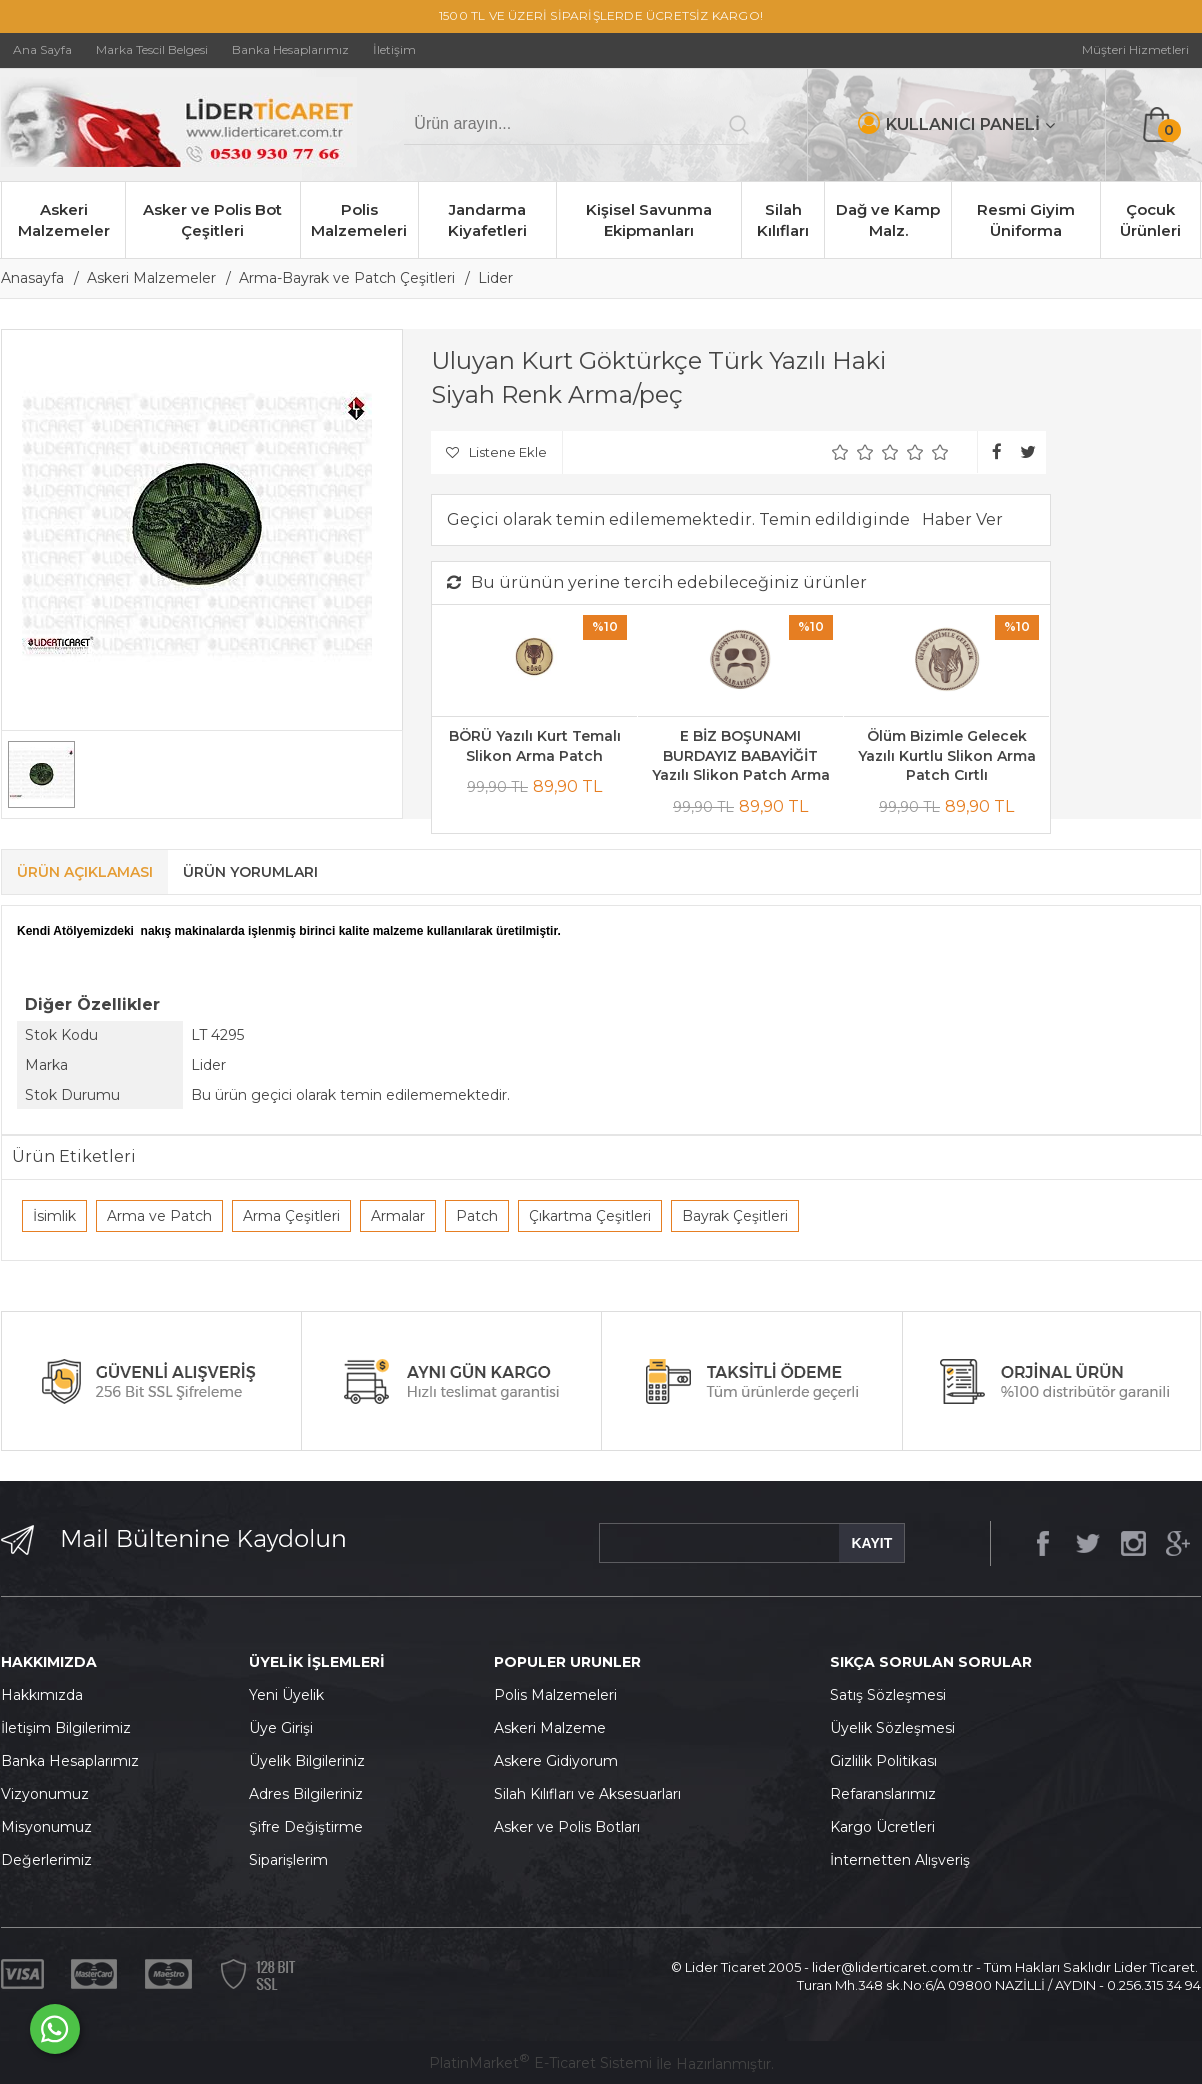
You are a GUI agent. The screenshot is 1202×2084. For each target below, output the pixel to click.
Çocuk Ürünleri (1150, 220)
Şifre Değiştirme (306, 1827)
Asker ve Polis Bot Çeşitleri (212, 220)
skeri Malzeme (555, 1728)
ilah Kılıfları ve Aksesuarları (592, 1794)
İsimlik (54, 1216)
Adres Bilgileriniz (306, 1794)
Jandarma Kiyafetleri (487, 220)
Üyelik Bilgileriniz (307, 1761)
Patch (477, 1216)
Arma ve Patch (159, 1216)
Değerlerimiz (46, 1860)
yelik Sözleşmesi (898, 1728)
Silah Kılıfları (783, 220)
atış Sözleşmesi (892, 1695)
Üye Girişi (281, 1728)
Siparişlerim (288, 1860)
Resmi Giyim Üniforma (1026, 220)
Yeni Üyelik (286, 1695)
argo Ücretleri (887, 1827)
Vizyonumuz (45, 1794)
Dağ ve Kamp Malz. (888, 220)
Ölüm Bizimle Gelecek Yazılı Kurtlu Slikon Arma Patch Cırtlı (947, 755)
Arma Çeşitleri (291, 1216)
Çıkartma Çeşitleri (590, 1216)
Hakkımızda (42, 1695)
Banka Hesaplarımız (70, 1761)
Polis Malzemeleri (359, 220)
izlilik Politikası (889, 1761)
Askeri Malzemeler (64, 220)
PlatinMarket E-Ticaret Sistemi (540, 2063)
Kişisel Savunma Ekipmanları (649, 220)
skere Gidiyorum (561, 1761)
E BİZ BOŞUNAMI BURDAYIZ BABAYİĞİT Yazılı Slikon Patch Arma (741, 755)
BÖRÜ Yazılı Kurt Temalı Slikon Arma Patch (535, 746)
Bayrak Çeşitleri (735, 1216)
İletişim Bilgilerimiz (66, 1728)
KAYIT (871, 1543)
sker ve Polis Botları (572, 1827)
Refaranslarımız (883, 1794)
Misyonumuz (46, 1827)
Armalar (398, 1216)
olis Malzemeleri (561, 1695)
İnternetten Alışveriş (900, 1860)
